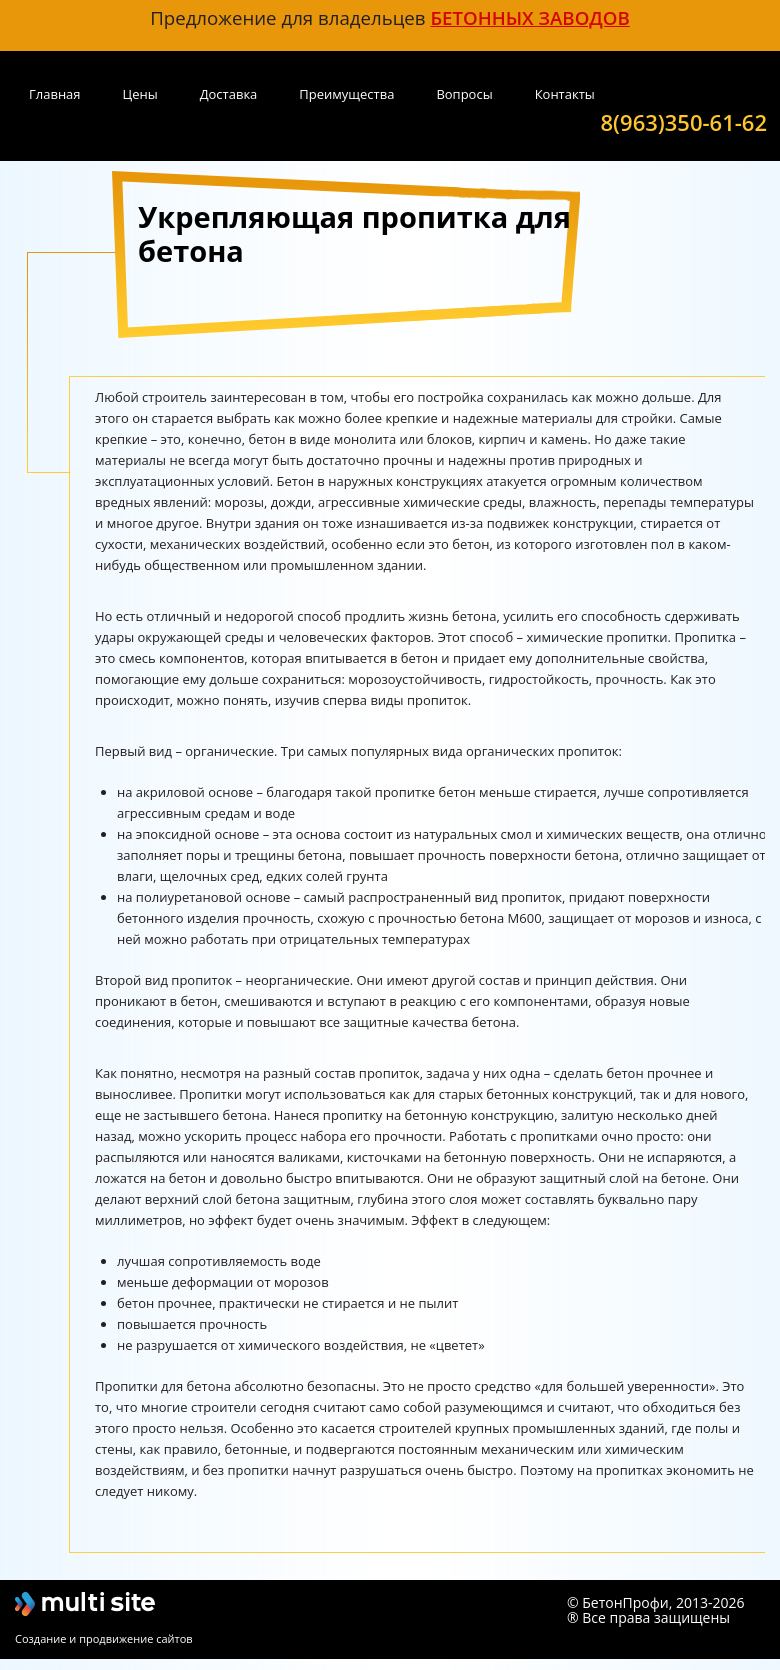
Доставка (229, 94)
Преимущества (346, 94)
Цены (140, 94)
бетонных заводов (529, 17)
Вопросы (464, 94)
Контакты (565, 94)
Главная (55, 94)
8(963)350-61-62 (684, 121)
